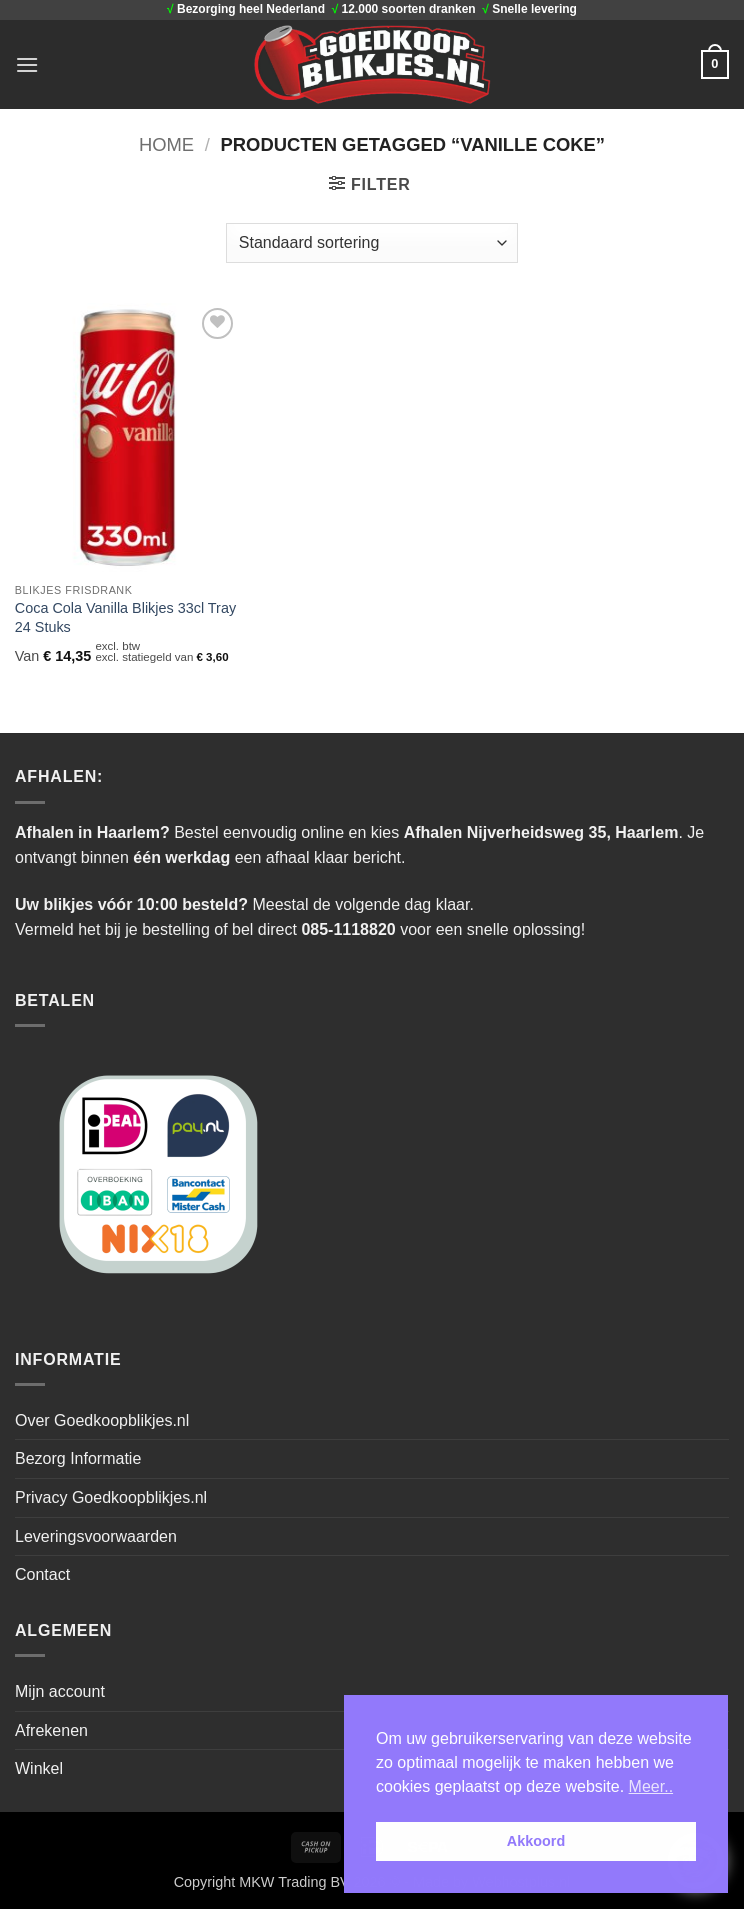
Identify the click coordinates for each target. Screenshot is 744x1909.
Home (166, 144)
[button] (27, 64)
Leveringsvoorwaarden (96, 1536)
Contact (42, 1574)
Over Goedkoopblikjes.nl (102, 1420)
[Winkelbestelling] (372, 243)
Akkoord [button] (536, 1841)
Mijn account (60, 1691)
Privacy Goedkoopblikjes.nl (111, 1497)
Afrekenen (51, 1730)
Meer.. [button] (651, 1786)
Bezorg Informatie (78, 1458)
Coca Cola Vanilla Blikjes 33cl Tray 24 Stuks (125, 617)
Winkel (39, 1768)
